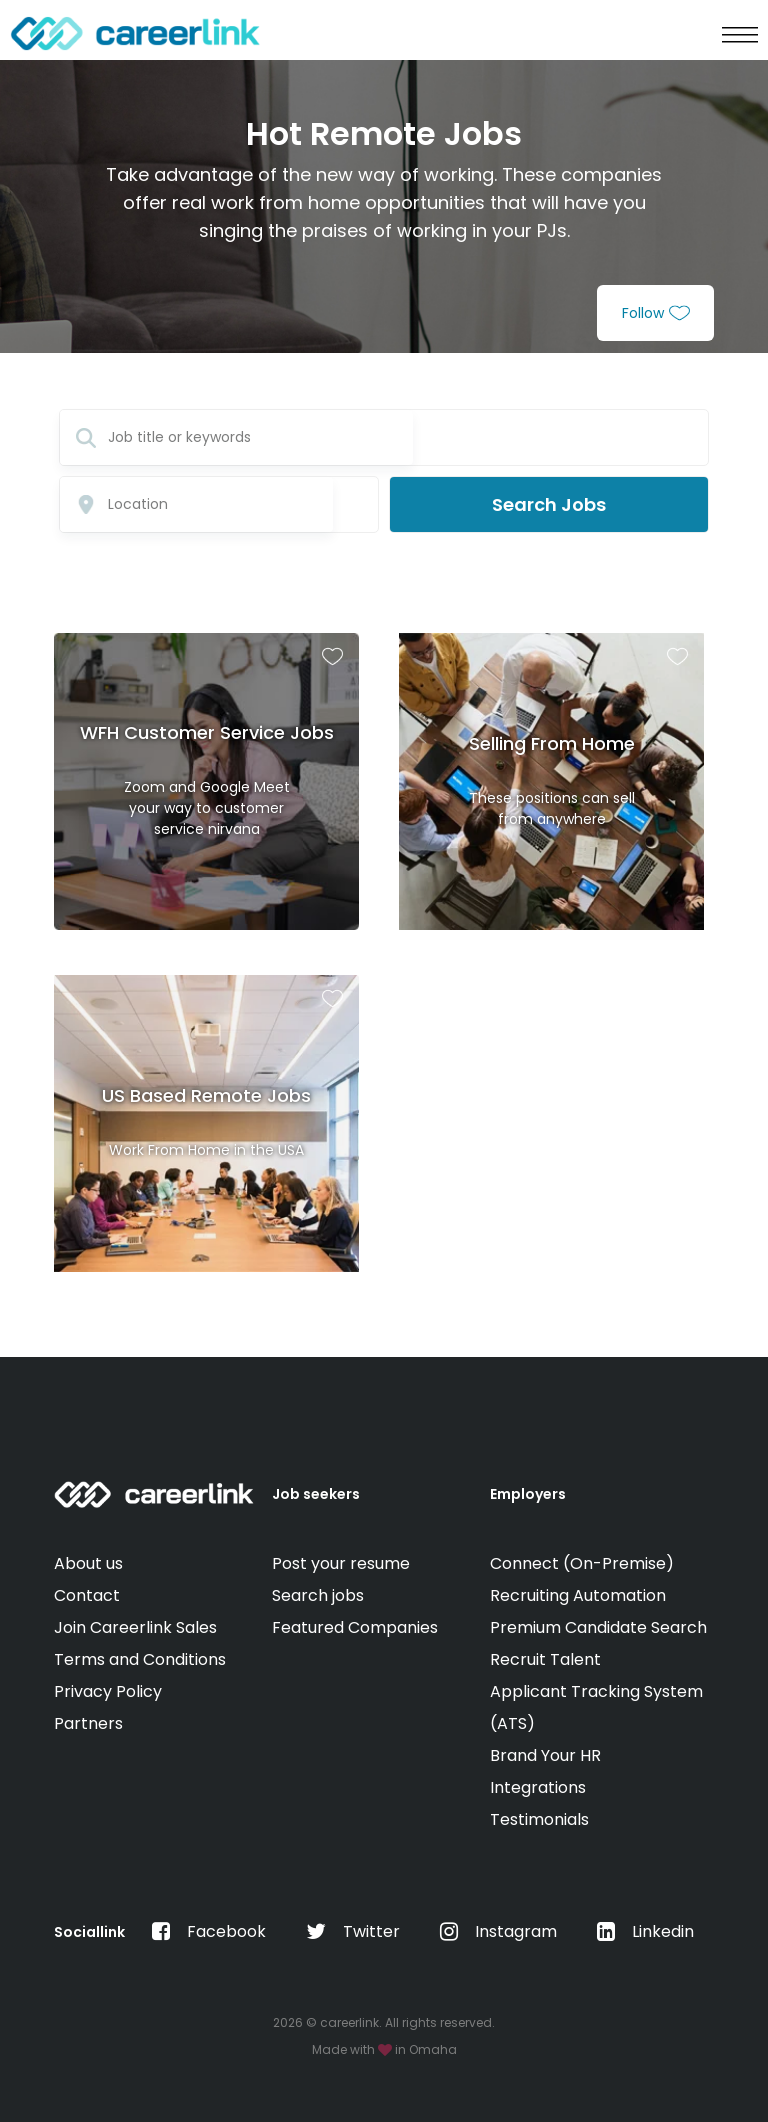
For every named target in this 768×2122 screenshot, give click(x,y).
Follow (656, 313)
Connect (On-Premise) (582, 1563)
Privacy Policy (108, 1691)
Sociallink (89, 1932)
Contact (87, 1595)
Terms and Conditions (140, 1659)
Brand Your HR (545, 1755)
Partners (88, 1723)
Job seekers (316, 1494)
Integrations (538, 1787)
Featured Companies (355, 1627)
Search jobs (318, 1595)
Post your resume (341, 1563)
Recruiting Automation (578, 1595)
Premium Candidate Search (598, 1627)
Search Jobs (549, 504)
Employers (528, 1494)
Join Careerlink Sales (135, 1627)
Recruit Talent (545, 1659)
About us (88, 1563)
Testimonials (539, 1819)
